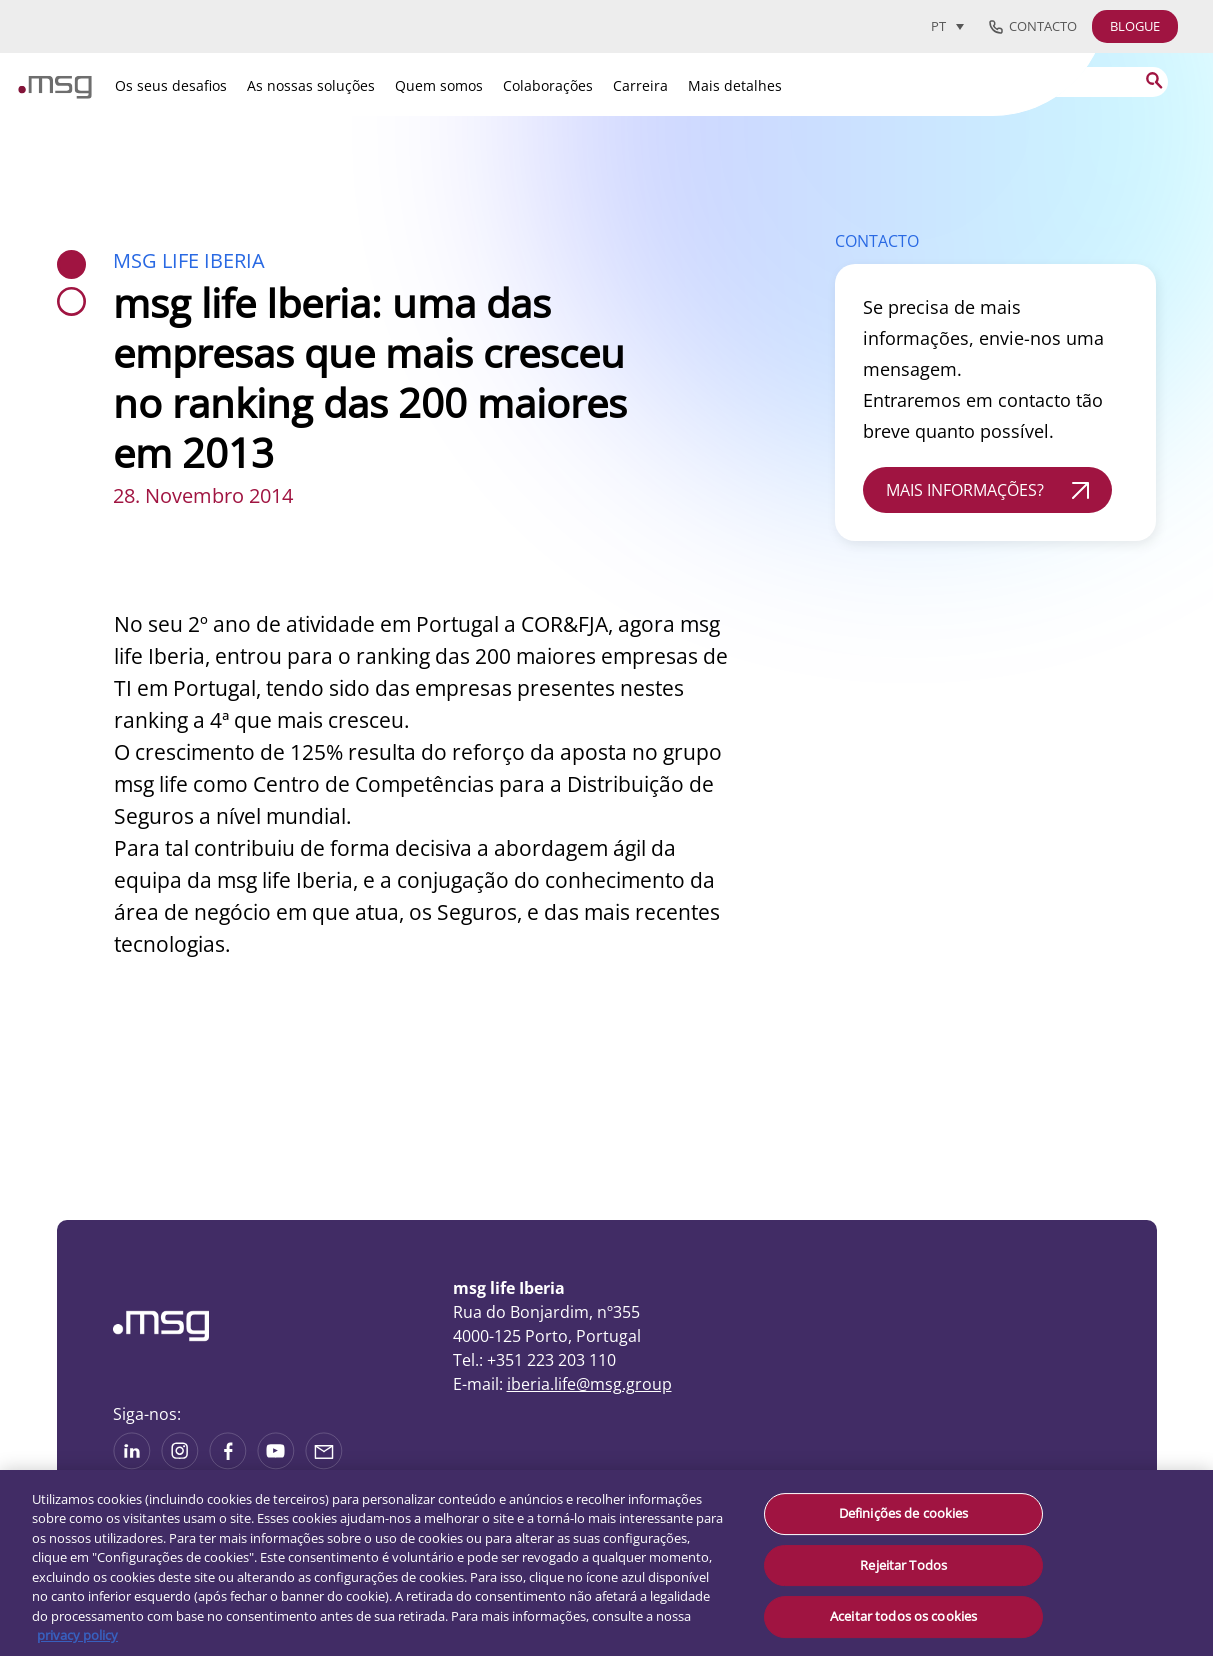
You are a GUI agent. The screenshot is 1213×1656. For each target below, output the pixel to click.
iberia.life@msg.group (589, 1384)
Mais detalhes (735, 85)
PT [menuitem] (938, 27)
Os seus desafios (171, 85)
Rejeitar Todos (903, 1565)
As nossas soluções (311, 85)
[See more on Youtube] (276, 1463)
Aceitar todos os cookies (903, 1616)
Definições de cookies (904, 1513)
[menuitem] (947, 26)
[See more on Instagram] (180, 1463)
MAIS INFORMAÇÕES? (965, 490)
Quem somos (439, 85)
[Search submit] (1153, 80)
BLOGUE (1135, 26)
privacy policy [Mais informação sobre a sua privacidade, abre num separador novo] (77, 1635)
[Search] (1043, 82)
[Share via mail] (324, 1463)
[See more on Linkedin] (132, 1463)
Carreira (640, 85)
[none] (955, 26)
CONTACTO (877, 241)
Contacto (1033, 27)
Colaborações (548, 85)
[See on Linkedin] (228, 1463)
